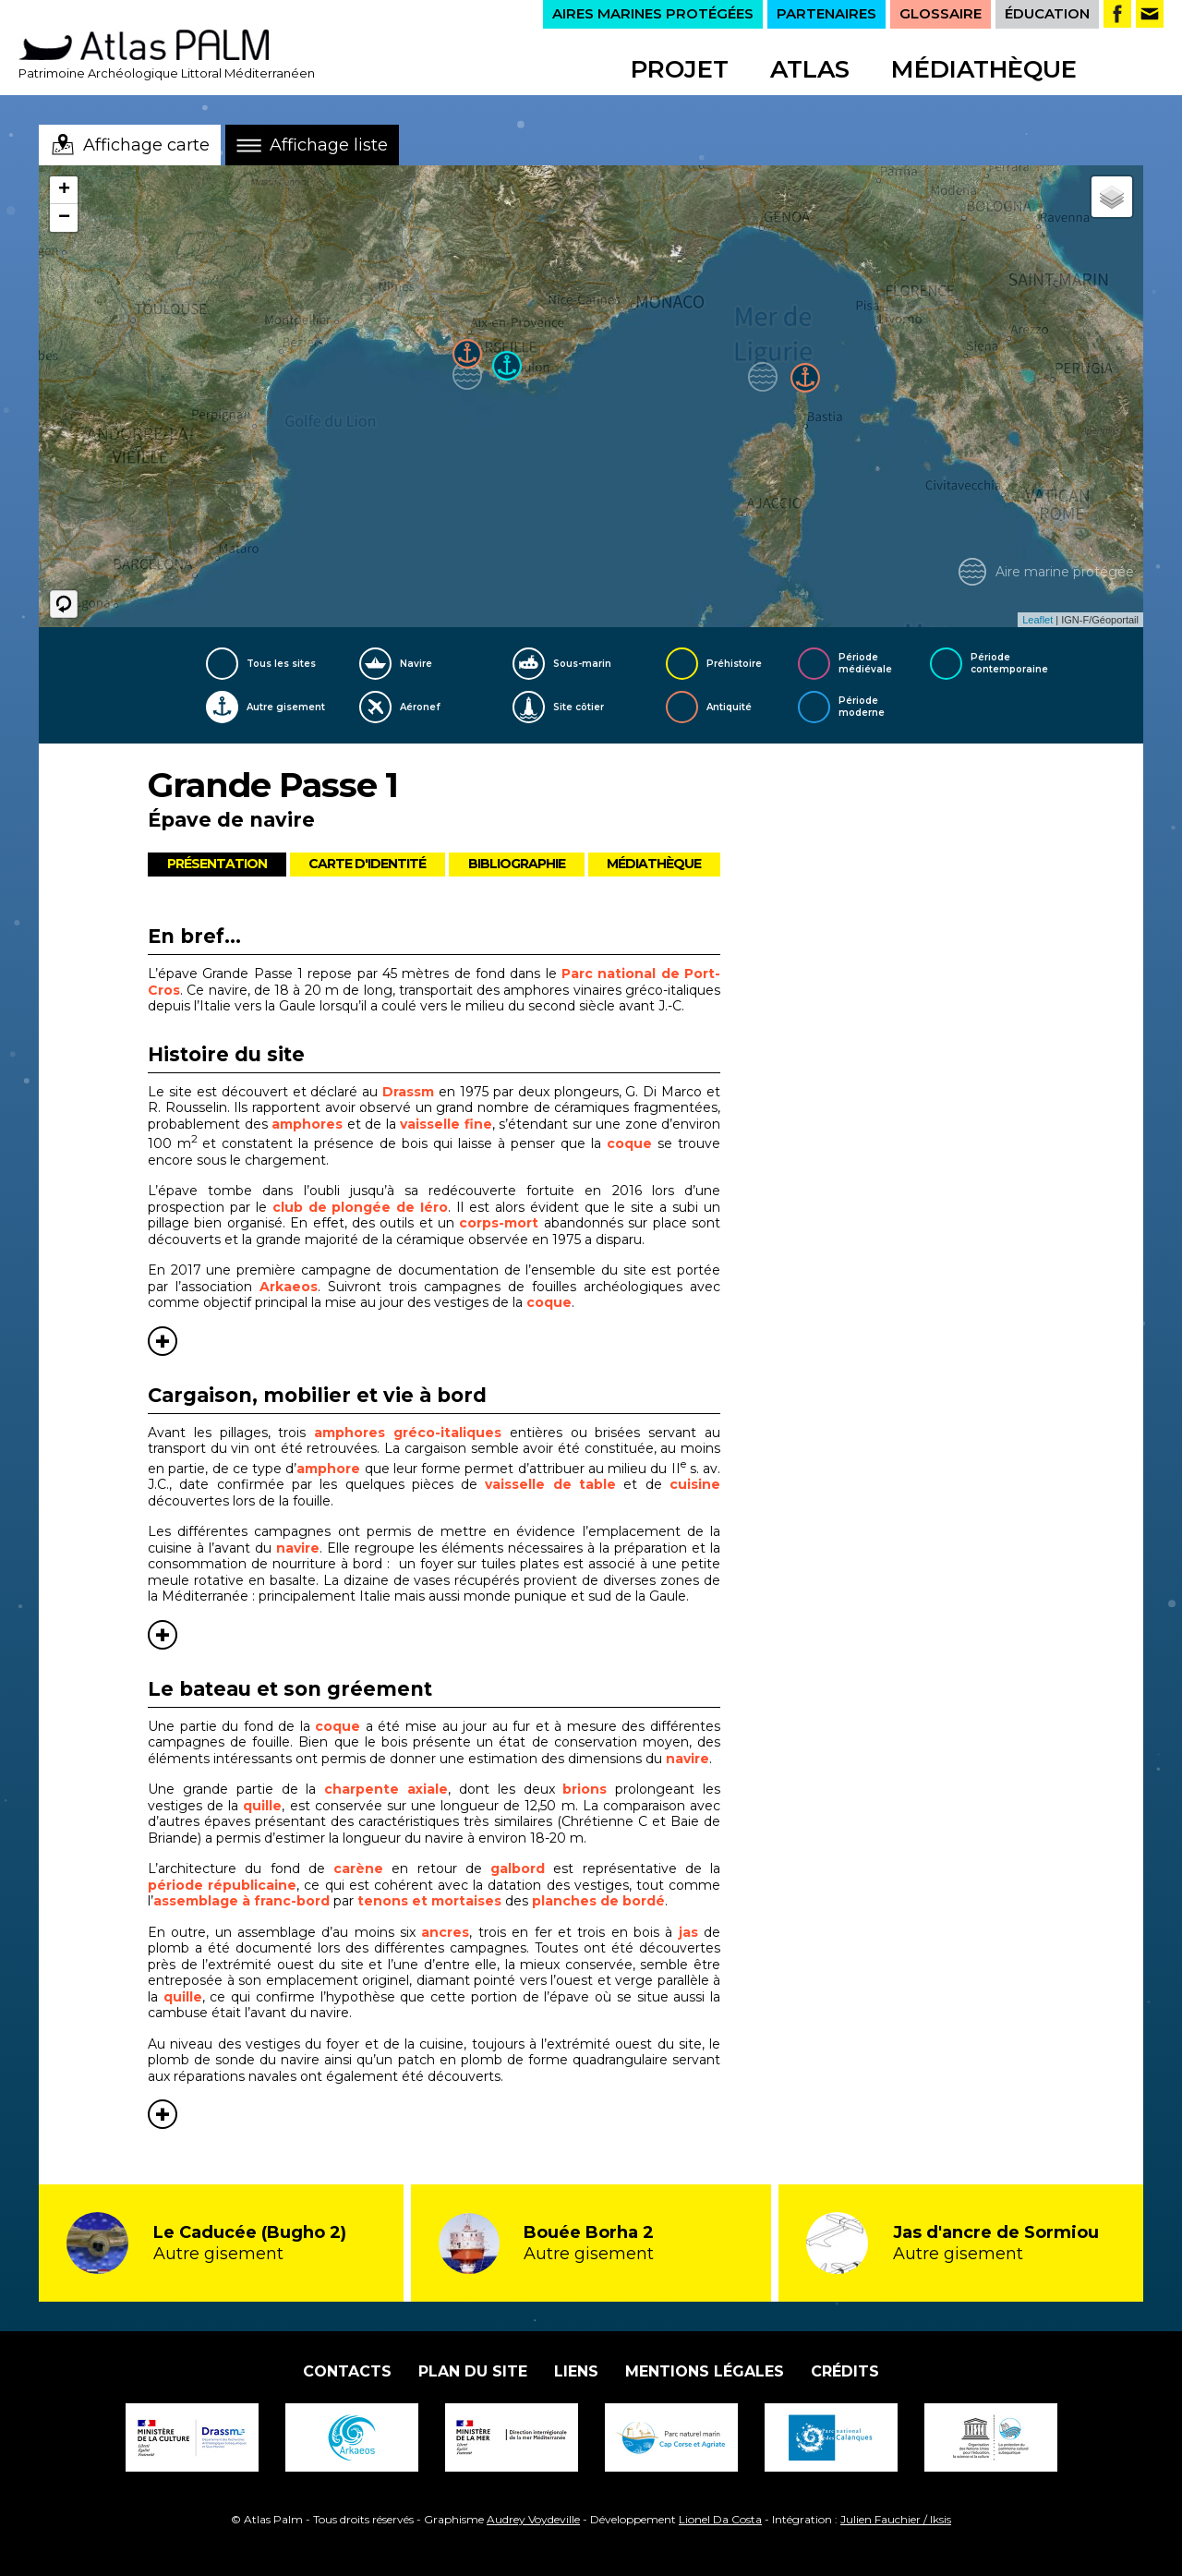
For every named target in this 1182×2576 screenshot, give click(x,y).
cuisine (694, 1484)
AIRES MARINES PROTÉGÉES (653, 13)
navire (298, 1548)
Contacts (347, 2371)
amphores (307, 1124)
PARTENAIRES (826, 13)
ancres (445, 1932)
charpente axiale (386, 1789)
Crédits (845, 2371)
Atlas (810, 69)
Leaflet (1037, 619)
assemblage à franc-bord (241, 1901)
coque (629, 1143)
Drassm (408, 1091)
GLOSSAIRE (940, 13)
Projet (680, 69)
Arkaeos (288, 1286)
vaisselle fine (446, 1124)
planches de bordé (598, 1901)
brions (584, 1789)
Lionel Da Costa (720, 2519)
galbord (517, 1868)
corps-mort (498, 1223)
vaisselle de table (550, 1484)
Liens (576, 2371)
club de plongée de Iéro (360, 1207)
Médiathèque (984, 69)
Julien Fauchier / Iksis (895, 2519)
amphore (328, 1468)
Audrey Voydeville (533, 2519)
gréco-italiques (443, 1432)
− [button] (64, 218)
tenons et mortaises (429, 1901)
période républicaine (222, 1885)
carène (358, 1868)
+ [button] (64, 190)
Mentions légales (704, 2371)
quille (262, 1805)
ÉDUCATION (1047, 13)
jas (688, 1932)
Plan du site (472, 2371)
